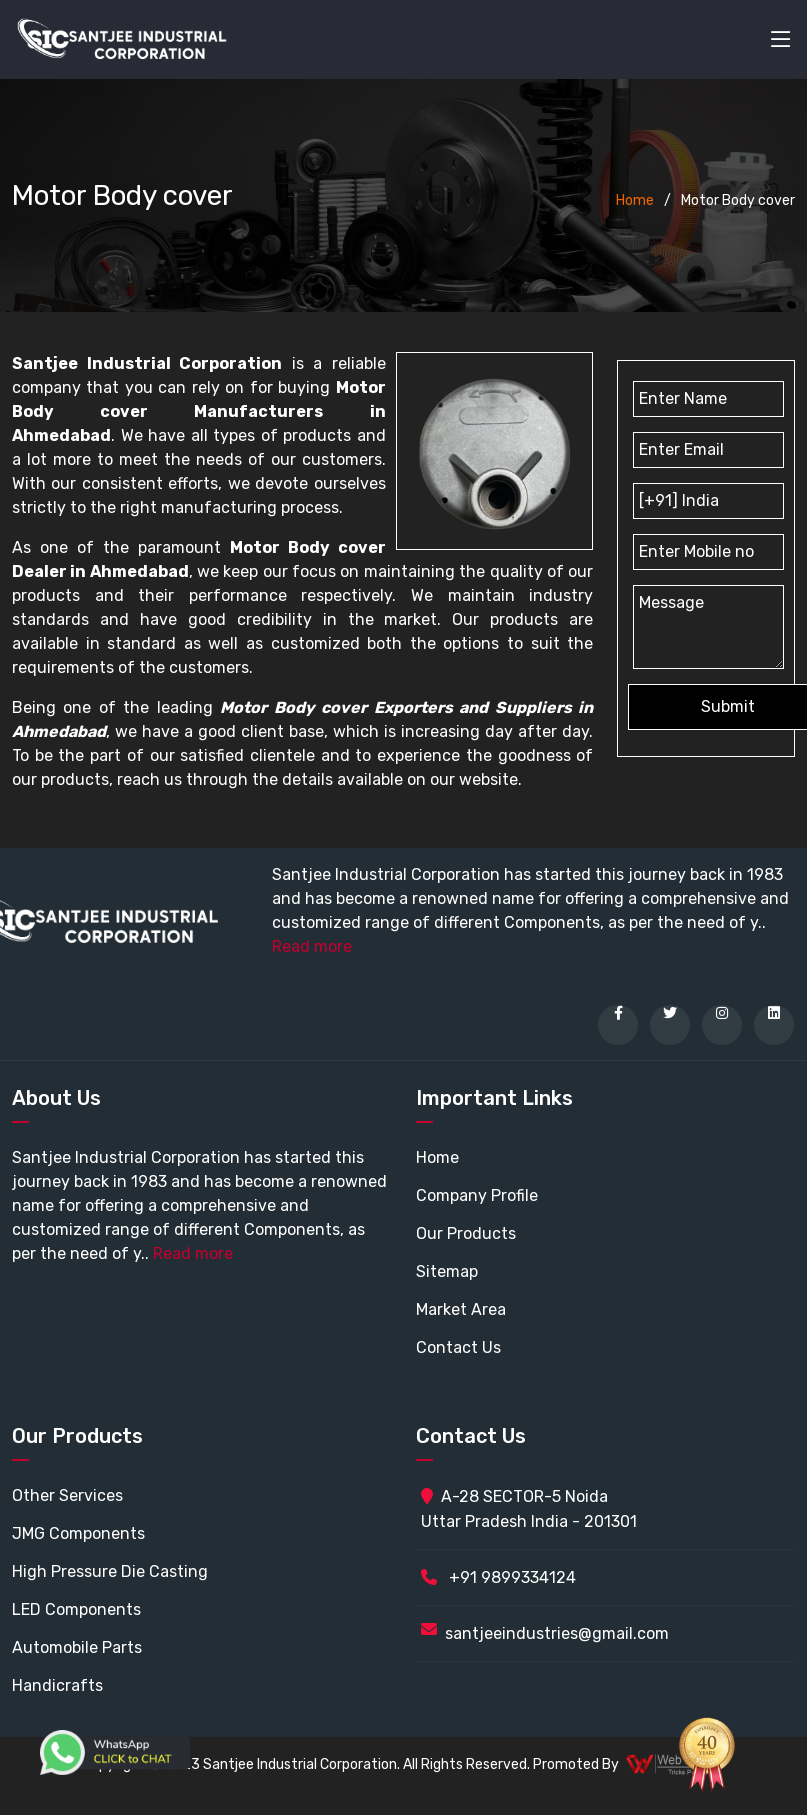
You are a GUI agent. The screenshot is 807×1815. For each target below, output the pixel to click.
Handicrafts (57, 1685)
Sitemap (447, 1271)
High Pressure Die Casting (110, 1571)
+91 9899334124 (498, 1577)
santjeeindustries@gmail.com (557, 1633)
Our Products (466, 1233)
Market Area (461, 1309)
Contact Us (458, 1347)
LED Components (76, 1609)
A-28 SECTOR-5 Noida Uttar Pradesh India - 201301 (529, 1509)
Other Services (67, 1495)
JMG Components (78, 1533)
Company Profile (477, 1195)
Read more (312, 946)
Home (635, 200)
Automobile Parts (77, 1647)
